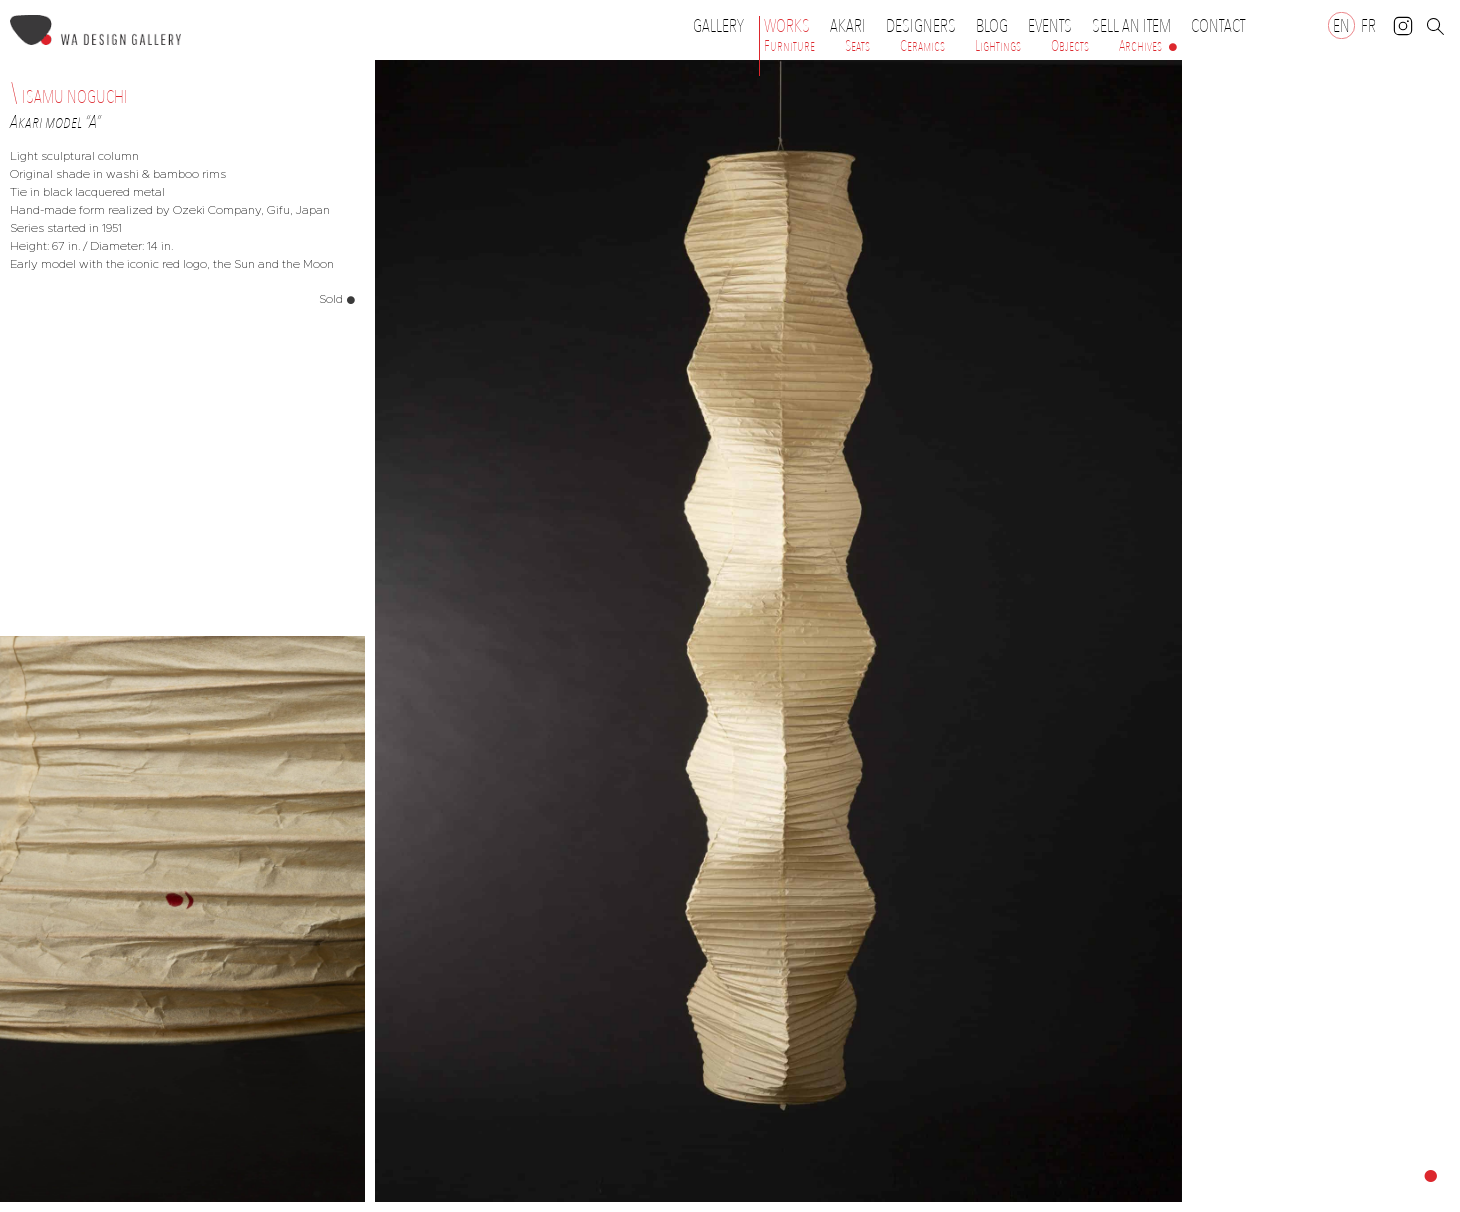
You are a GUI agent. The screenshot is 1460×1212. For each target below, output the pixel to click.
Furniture (789, 46)
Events (1055, 26)
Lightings (998, 46)
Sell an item (1131, 26)
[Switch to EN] (1341, 25)
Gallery (718, 26)
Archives (1140, 46)
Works (792, 26)
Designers (926, 26)
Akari (848, 26)
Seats (857, 46)
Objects (1070, 46)
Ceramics (922, 46)
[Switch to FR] (1368, 25)
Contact (1218, 26)
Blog (992, 26)
